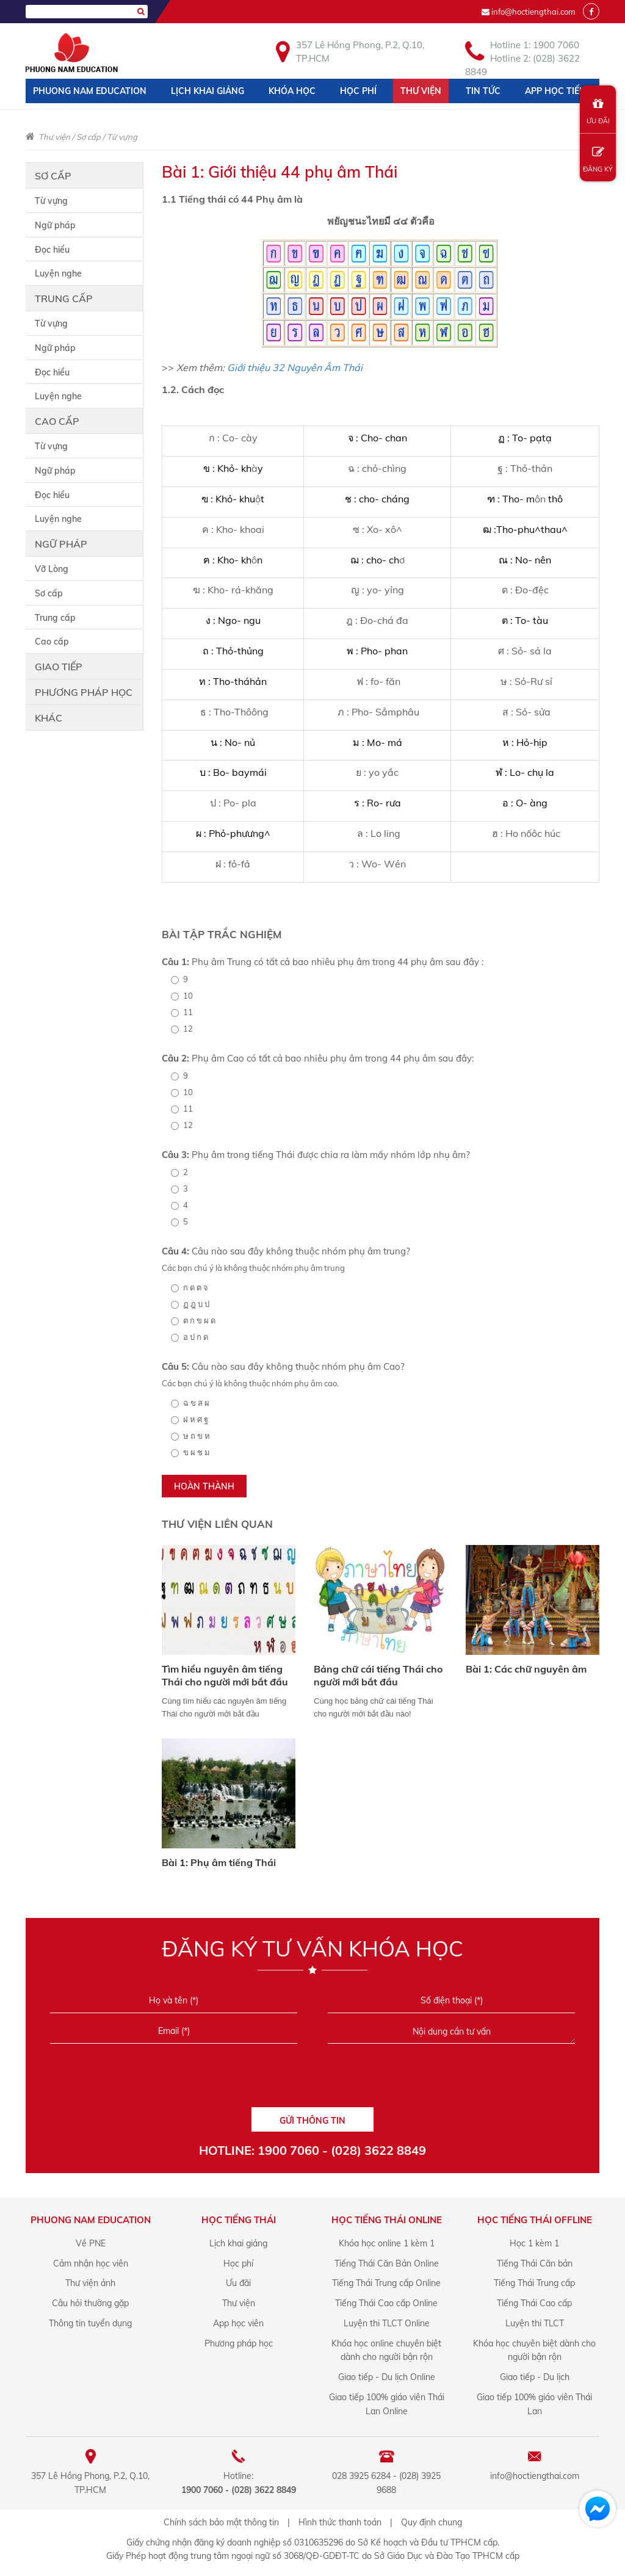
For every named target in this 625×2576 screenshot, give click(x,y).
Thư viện (420, 90)
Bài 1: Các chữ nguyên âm (526, 1669)
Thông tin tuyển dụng (90, 2323)
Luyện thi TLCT (534, 2323)
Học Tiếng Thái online (386, 2220)
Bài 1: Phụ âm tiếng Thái (219, 1862)
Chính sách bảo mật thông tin (221, 2522)
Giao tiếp (58, 666)
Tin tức (483, 90)
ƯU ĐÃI (598, 111)
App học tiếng (558, 90)
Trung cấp (64, 298)
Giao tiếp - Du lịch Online (386, 2377)
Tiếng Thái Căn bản (535, 2263)
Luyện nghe (58, 273)
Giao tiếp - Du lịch (534, 2377)
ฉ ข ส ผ (190, 1403)
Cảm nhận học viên (90, 2263)
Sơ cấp (88, 137)
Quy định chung (431, 2522)
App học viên (238, 2323)
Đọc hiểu (52, 249)
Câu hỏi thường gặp (90, 2303)
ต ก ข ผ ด (193, 1320)
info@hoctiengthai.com (533, 11)
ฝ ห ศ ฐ (189, 1419)
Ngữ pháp (55, 225)
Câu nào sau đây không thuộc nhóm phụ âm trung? (286, 1251)
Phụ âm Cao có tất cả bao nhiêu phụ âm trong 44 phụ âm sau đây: (318, 1058)
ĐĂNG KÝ (598, 159)
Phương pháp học (83, 692)
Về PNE (91, 2243)
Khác (48, 718)
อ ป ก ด (189, 1337)
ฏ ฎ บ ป (190, 1304)
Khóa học (292, 90)
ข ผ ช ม (190, 1452)
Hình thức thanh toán (339, 2522)
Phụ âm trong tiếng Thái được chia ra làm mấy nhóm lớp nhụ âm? (316, 1154)
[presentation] (312, 2080)
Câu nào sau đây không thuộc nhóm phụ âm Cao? (283, 1366)
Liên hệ (49, 115)
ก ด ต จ (189, 1287)
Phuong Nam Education (89, 90)
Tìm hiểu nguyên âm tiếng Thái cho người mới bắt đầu (225, 1675)
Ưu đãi (238, 2283)
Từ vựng (122, 137)
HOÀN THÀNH (204, 1486)
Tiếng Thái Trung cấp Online (386, 2283)
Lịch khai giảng (207, 90)
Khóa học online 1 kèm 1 (387, 2243)
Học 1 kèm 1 (534, 2243)
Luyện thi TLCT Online (387, 2323)
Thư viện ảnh (90, 2283)
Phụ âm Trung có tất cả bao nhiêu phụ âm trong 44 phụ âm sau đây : (322, 962)
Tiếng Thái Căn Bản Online (386, 2263)
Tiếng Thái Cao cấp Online (386, 2303)
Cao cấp (57, 421)
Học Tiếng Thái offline (534, 2220)
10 (182, 995)
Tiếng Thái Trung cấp (534, 2283)
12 (182, 1028)
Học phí (358, 90)
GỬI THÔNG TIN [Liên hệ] (312, 2120)
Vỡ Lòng (51, 568)
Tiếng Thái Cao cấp (534, 2303)
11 (182, 1012)
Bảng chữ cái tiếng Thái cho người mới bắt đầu (378, 1675)
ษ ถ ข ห (190, 1436)
